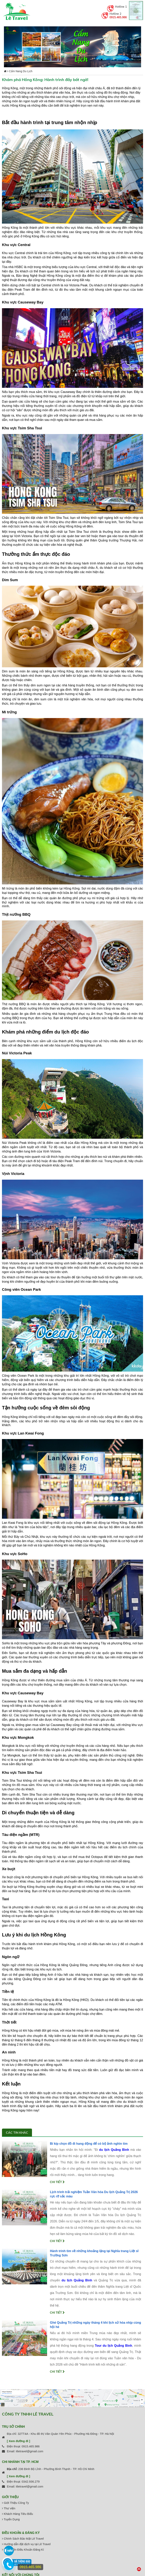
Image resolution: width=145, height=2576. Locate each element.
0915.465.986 (118, 17)
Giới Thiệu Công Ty (15, 2502)
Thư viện (8, 2508)
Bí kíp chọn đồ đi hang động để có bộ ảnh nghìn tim (89, 2143)
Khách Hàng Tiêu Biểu (17, 2513)
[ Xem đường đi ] (18, 2441)
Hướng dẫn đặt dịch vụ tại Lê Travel (26, 2544)
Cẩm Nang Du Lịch (20, 71)
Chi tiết (57, 2182)
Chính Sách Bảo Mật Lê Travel (23, 2538)
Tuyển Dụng (11, 2519)
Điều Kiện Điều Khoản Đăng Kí (23, 2549)
